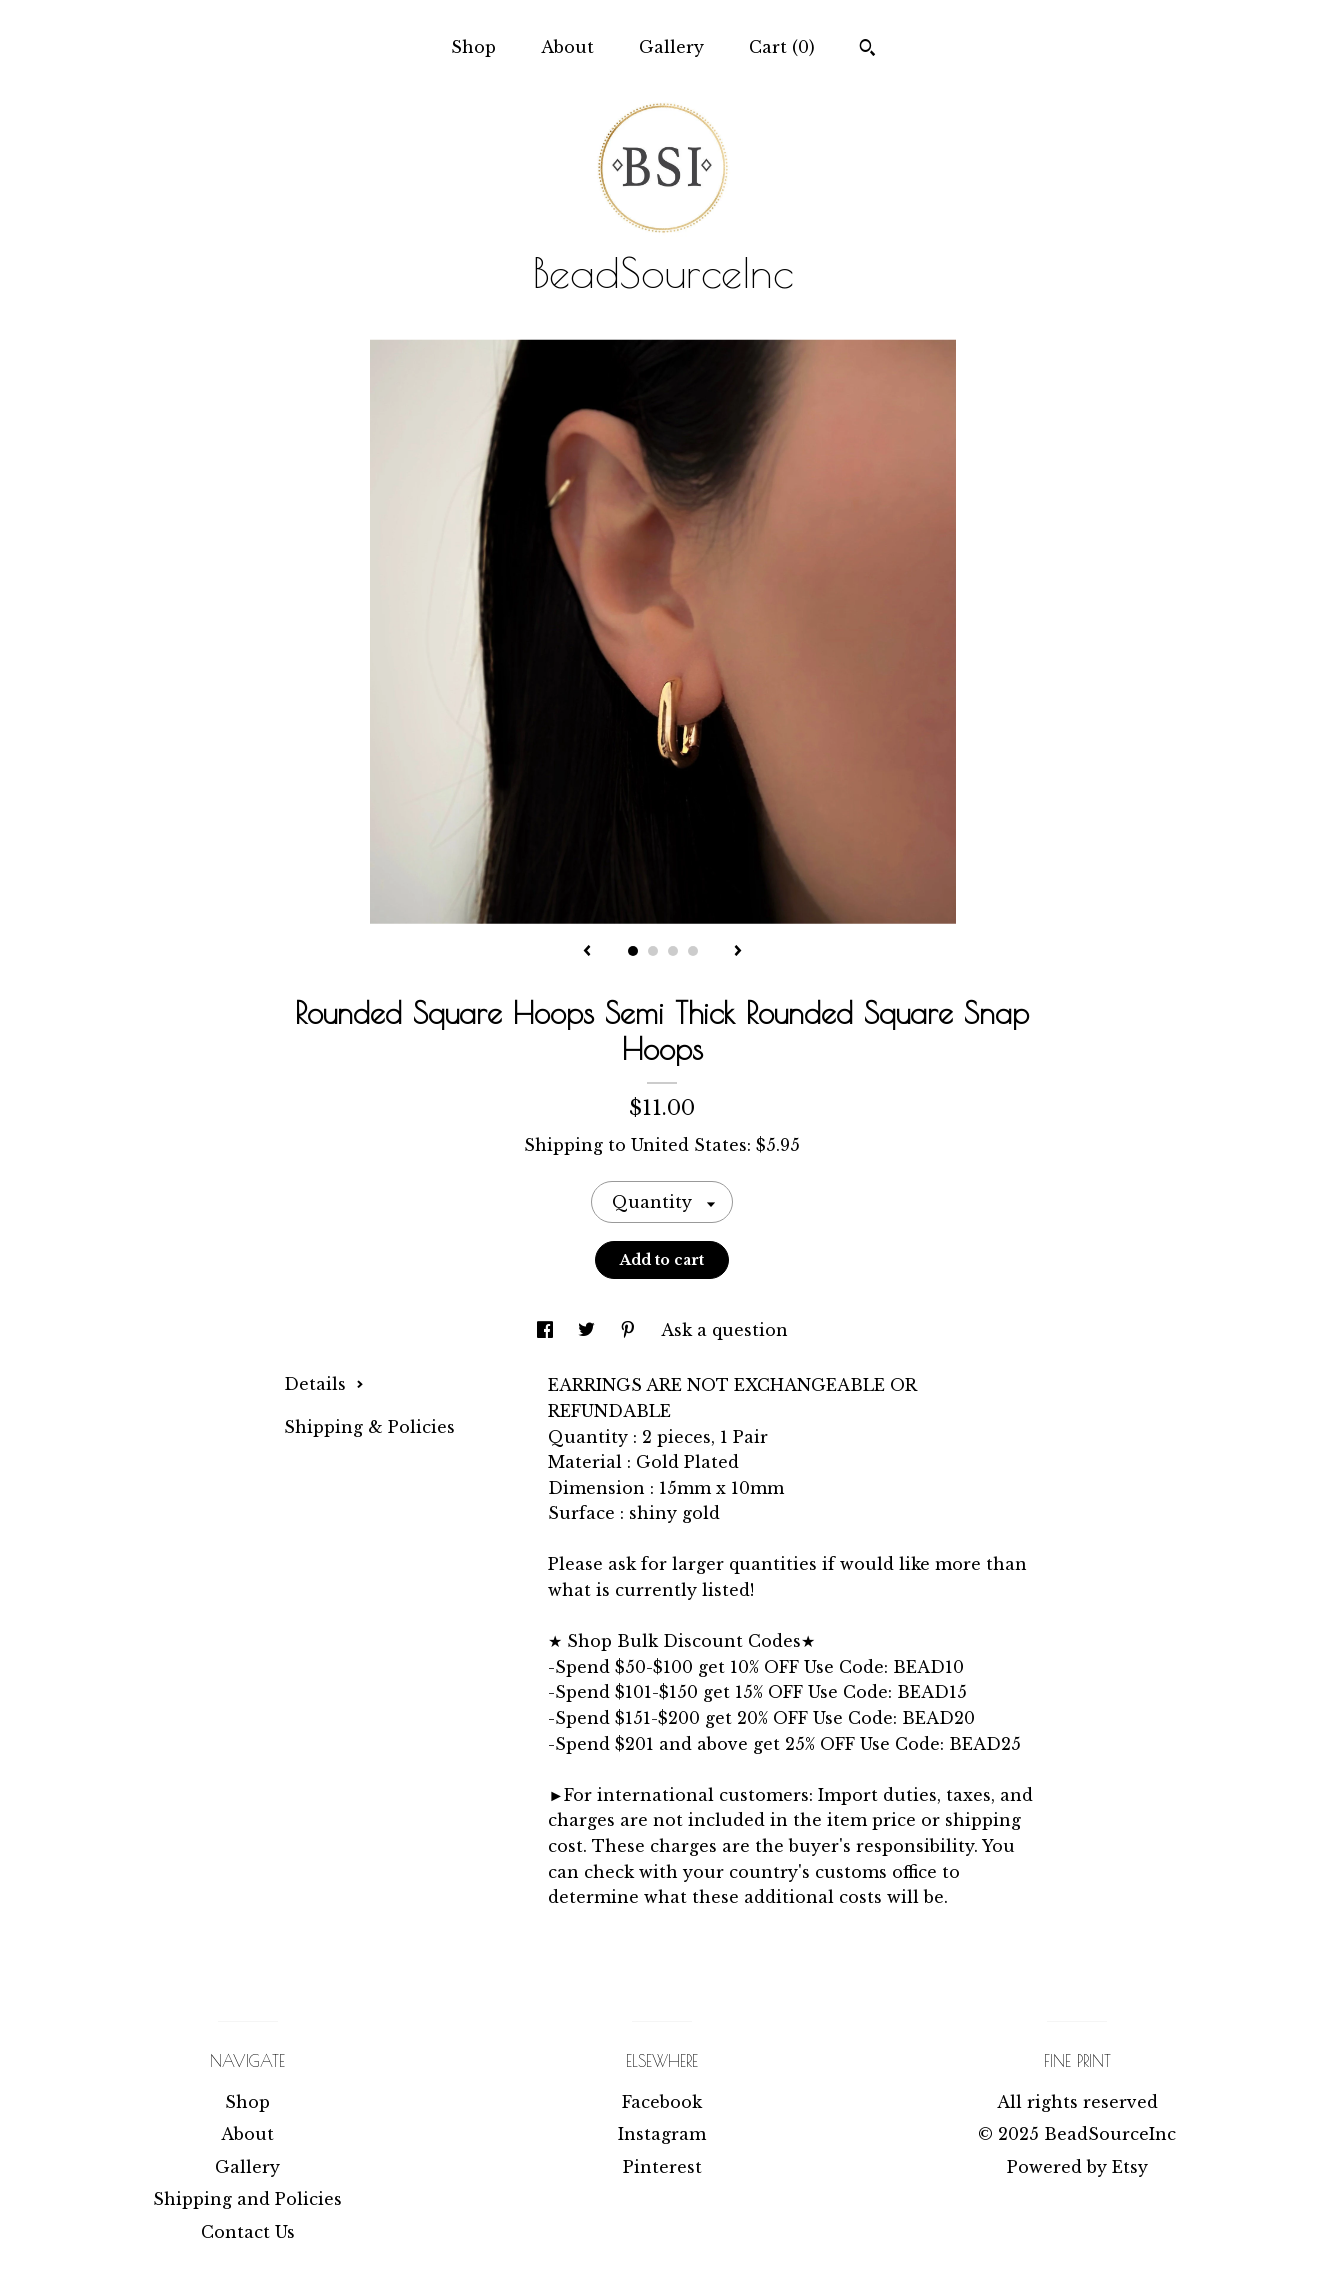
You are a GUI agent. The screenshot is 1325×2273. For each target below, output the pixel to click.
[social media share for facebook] (547, 1330)
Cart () (782, 47)
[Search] (867, 50)
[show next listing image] (738, 952)
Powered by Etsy (1077, 2167)
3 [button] (673, 951)
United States (689, 1145)
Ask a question (724, 1330)
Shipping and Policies (247, 2199)
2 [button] (653, 951)
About (567, 47)
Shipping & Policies (369, 1427)
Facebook (662, 2102)
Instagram (662, 2134)
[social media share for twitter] (589, 1330)
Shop (473, 47)
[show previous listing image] (587, 952)
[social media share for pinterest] (630, 1330)
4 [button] (693, 951)
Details (324, 1384)
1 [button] (633, 951)
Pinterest (662, 2167)
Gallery (671, 47)
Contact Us (248, 2232)
